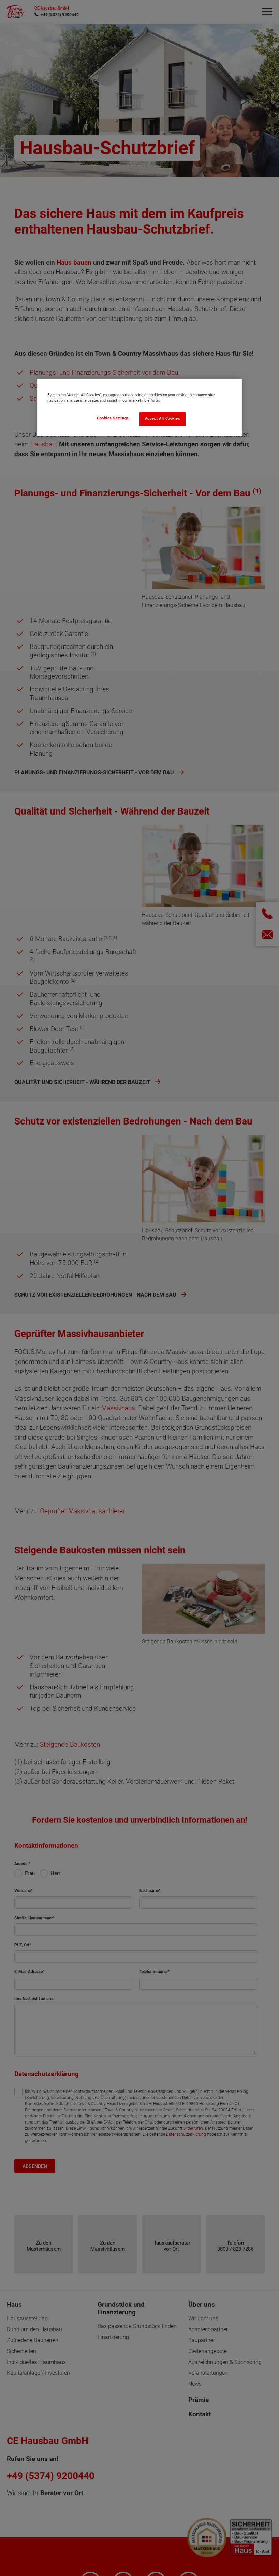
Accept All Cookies (162, 418)
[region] (139, 407)
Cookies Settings (113, 418)
